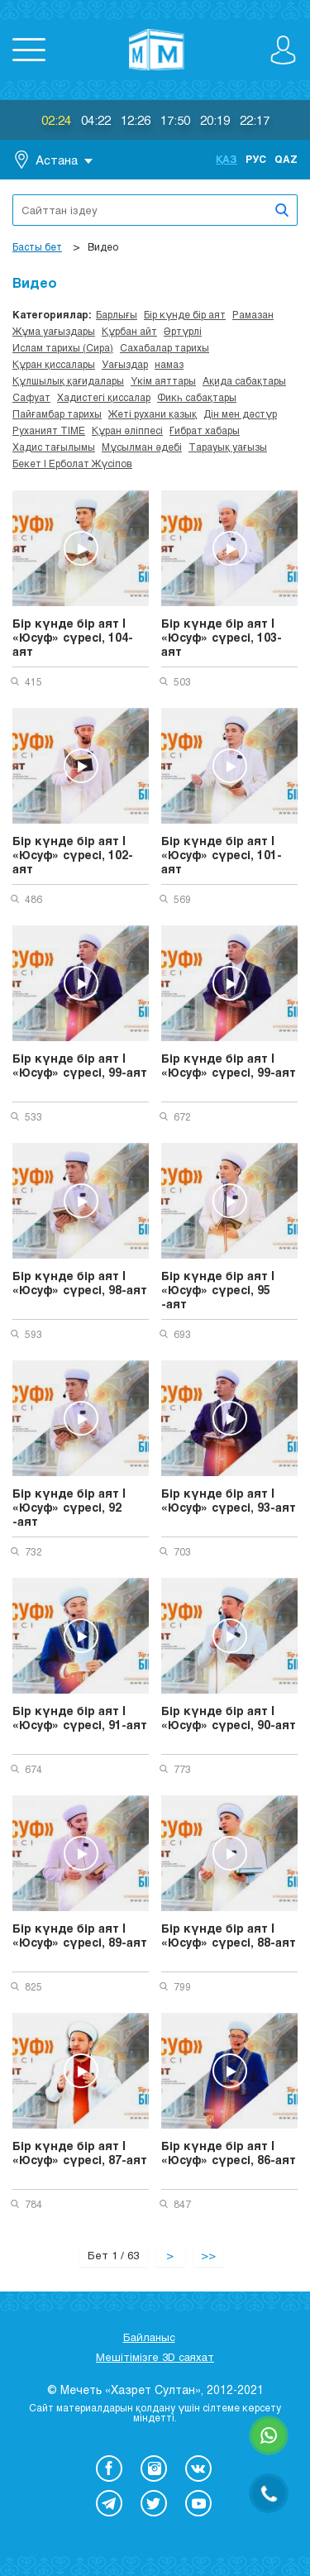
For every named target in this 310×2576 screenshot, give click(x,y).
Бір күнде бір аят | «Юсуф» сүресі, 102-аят (72, 855)
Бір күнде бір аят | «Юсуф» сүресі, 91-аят (79, 1718)
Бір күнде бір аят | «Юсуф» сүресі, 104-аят (72, 637)
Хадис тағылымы (53, 446)
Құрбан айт (129, 331)
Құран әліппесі (127, 430)
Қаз (226, 159)
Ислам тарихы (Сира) (62, 347)
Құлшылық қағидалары (68, 380)
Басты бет (37, 246)
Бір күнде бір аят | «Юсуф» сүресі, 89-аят (79, 1935)
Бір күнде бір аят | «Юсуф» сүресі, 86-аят (228, 2153)
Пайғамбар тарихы (57, 413)
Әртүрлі (183, 331)
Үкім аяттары (163, 380)
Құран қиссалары (53, 364)
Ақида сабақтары (244, 380)
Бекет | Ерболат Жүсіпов (72, 463)
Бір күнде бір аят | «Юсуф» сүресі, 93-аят (228, 1500)
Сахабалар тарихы (164, 347)
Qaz (286, 159)
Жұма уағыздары (53, 331)
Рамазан (253, 314)
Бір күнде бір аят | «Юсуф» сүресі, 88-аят (228, 1935)
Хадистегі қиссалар (103, 397)
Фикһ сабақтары (196, 397)
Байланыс (149, 2337)
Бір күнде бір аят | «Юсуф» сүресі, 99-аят (79, 1065)
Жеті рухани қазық (152, 413)
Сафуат (31, 397)
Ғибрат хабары (204, 430)
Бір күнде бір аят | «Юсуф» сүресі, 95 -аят (217, 1290)
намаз (169, 364)
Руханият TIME (48, 430)
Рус (256, 159)
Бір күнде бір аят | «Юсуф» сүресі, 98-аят (79, 1283)
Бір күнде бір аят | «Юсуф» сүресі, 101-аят (221, 855)
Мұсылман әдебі (142, 446)
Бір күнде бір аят (185, 314)
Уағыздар (125, 364)
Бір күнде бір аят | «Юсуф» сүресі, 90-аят (228, 1718)
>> (208, 2255)
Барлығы (116, 314)
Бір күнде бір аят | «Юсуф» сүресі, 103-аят (221, 637)
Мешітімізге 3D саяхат (155, 2356)
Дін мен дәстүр (240, 413)
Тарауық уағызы (227, 446)
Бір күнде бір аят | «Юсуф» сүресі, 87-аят (79, 2153)
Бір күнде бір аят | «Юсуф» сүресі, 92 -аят (69, 1507)
